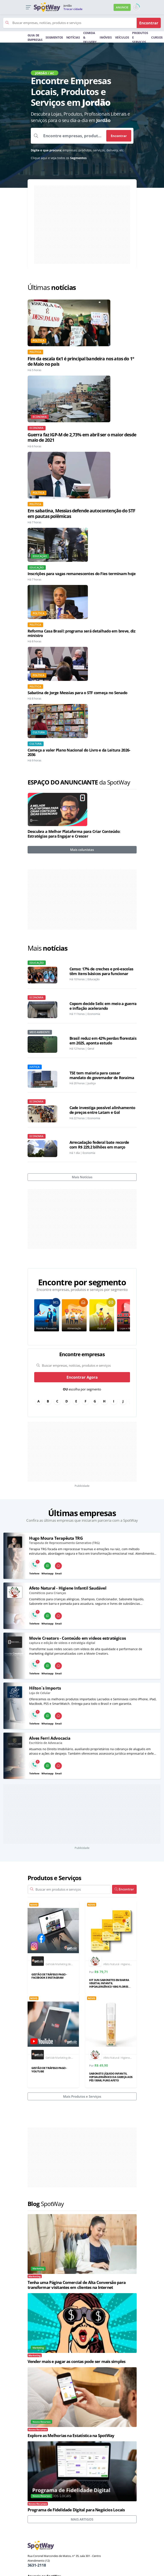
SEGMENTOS (54, 37)
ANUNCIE (122, 7)
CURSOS (157, 37)
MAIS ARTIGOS (82, 2519)
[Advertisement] (82, 225)
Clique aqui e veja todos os (59, 158)
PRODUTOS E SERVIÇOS (140, 37)
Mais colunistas (82, 849)
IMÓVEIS (106, 37)
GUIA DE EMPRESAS (35, 37)
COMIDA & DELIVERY (90, 37)
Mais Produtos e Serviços (82, 2096)
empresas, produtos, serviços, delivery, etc (77, 150)
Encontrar (119, 136)
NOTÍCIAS (73, 37)
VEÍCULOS (122, 37)
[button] (28, 7)
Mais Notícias (82, 1177)
